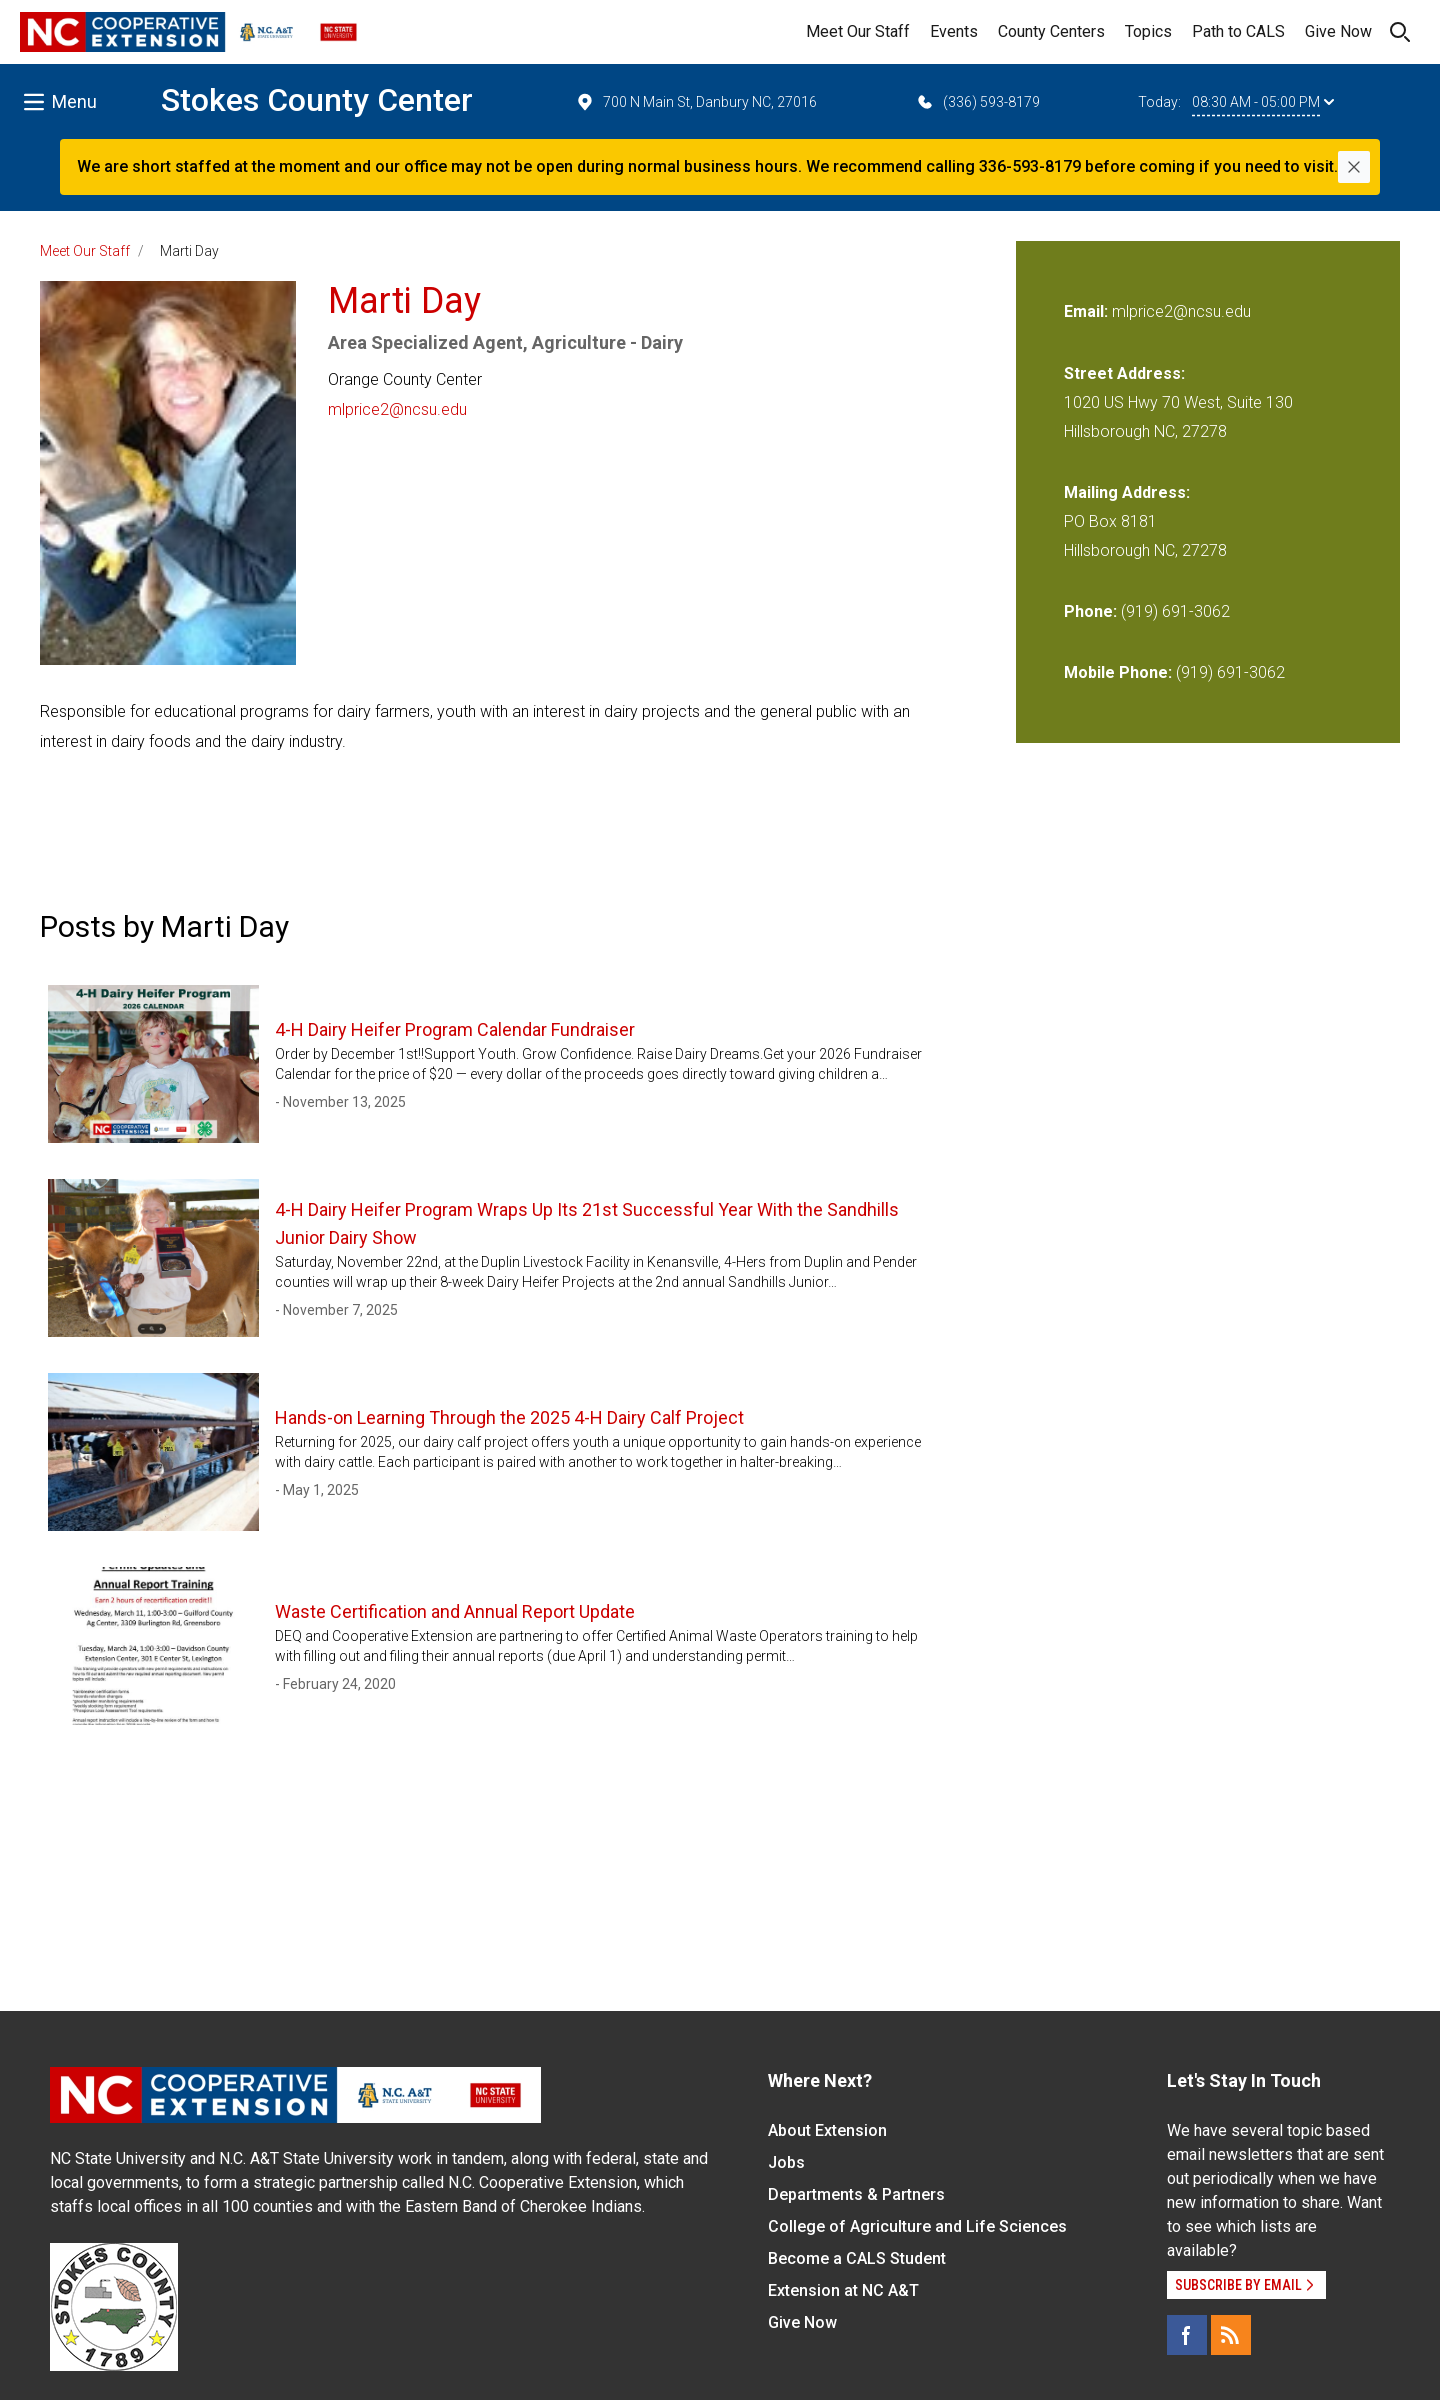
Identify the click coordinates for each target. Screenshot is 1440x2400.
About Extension (827, 2130)
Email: (1088, 311)
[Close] (1354, 167)
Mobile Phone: (1118, 672)
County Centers (1051, 31)
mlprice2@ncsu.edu (397, 409)
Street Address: (1124, 373)
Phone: (1090, 611)
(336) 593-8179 (977, 102)
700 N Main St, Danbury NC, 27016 (696, 102)
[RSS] (1231, 2335)
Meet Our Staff (858, 31)
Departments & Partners (856, 2194)
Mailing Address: (1127, 492)
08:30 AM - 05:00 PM (1263, 102)
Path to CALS (1238, 31)
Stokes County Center (317, 100)
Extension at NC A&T (843, 2290)
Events (954, 31)
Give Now (1338, 31)
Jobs (786, 2162)
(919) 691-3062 (1175, 611)
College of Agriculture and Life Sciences (917, 2226)
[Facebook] (1187, 2335)
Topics (1148, 31)
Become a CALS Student (857, 2258)
